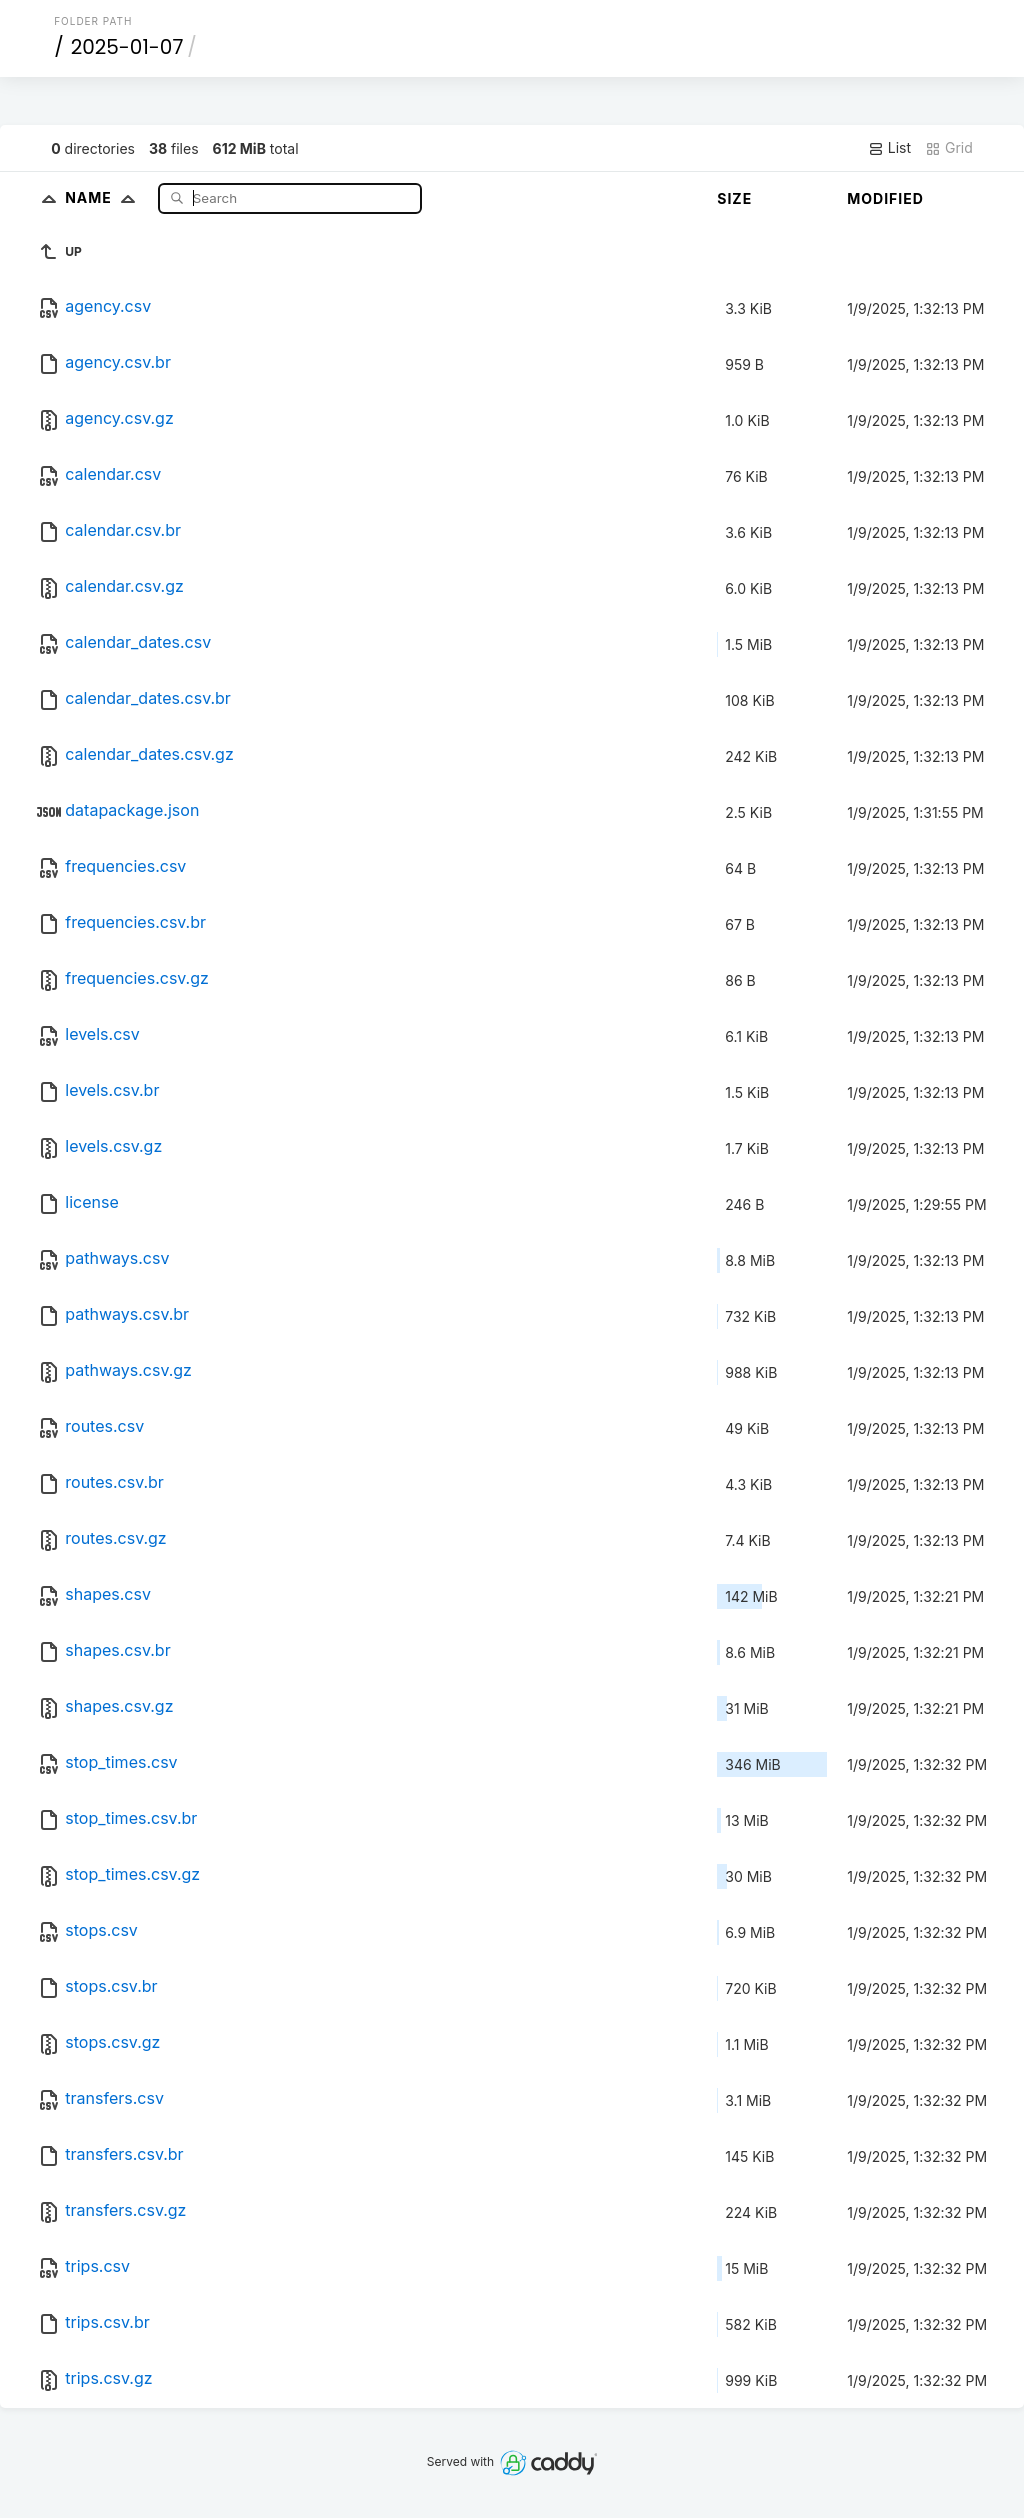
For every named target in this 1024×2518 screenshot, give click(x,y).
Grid (949, 148)
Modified (885, 198)
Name (104, 197)
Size (734, 198)
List (889, 148)
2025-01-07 (127, 47)
